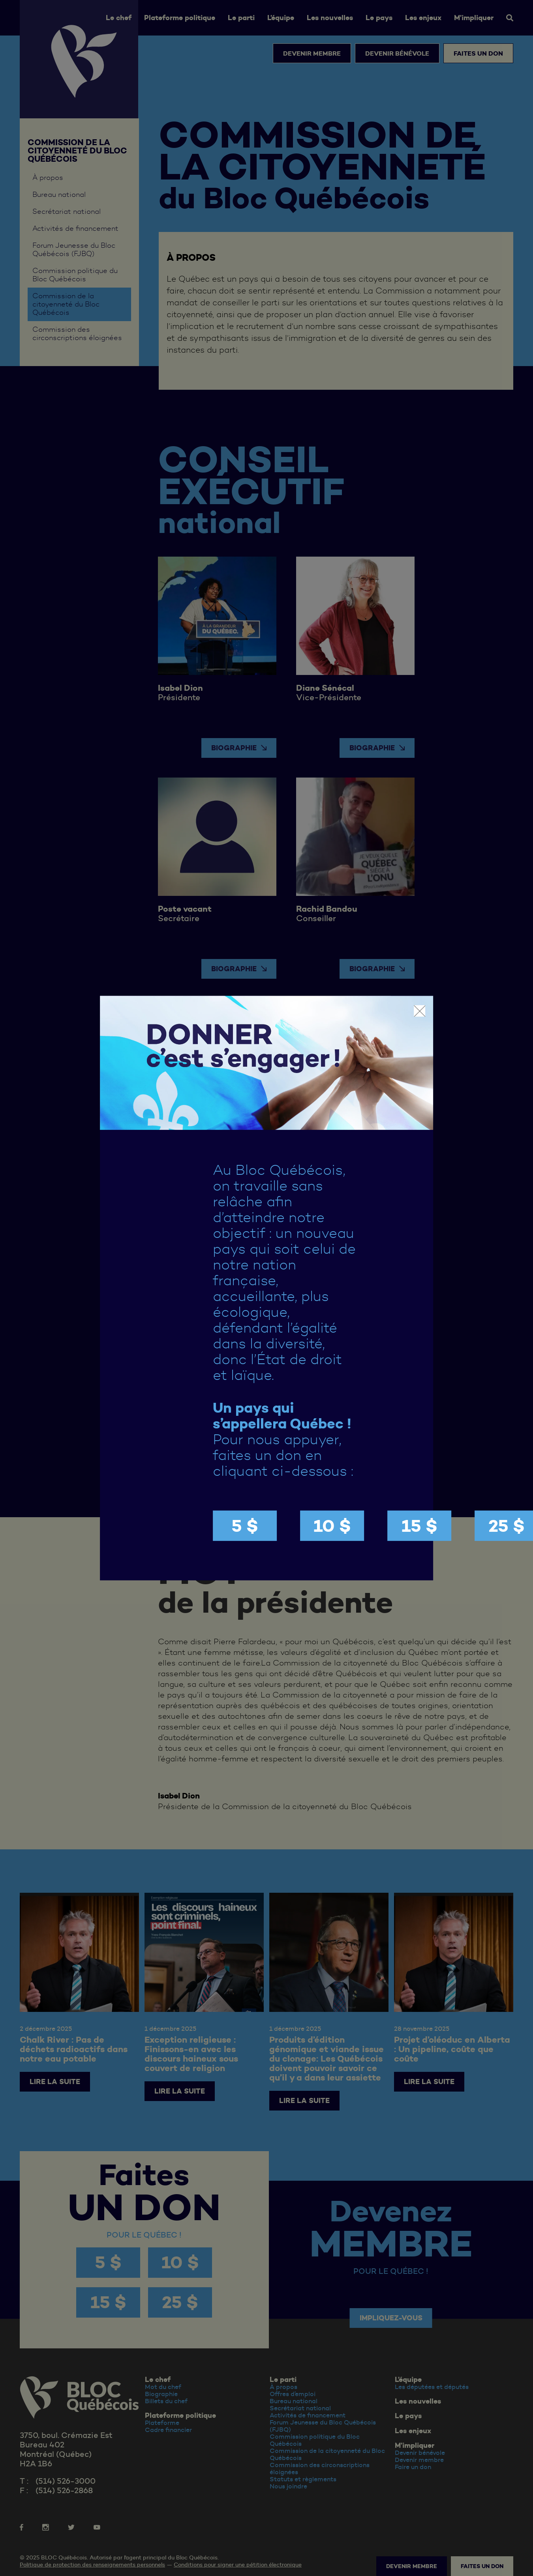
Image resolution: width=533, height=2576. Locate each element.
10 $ (332, 1526)
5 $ (244, 1526)
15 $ (419, 1526)
